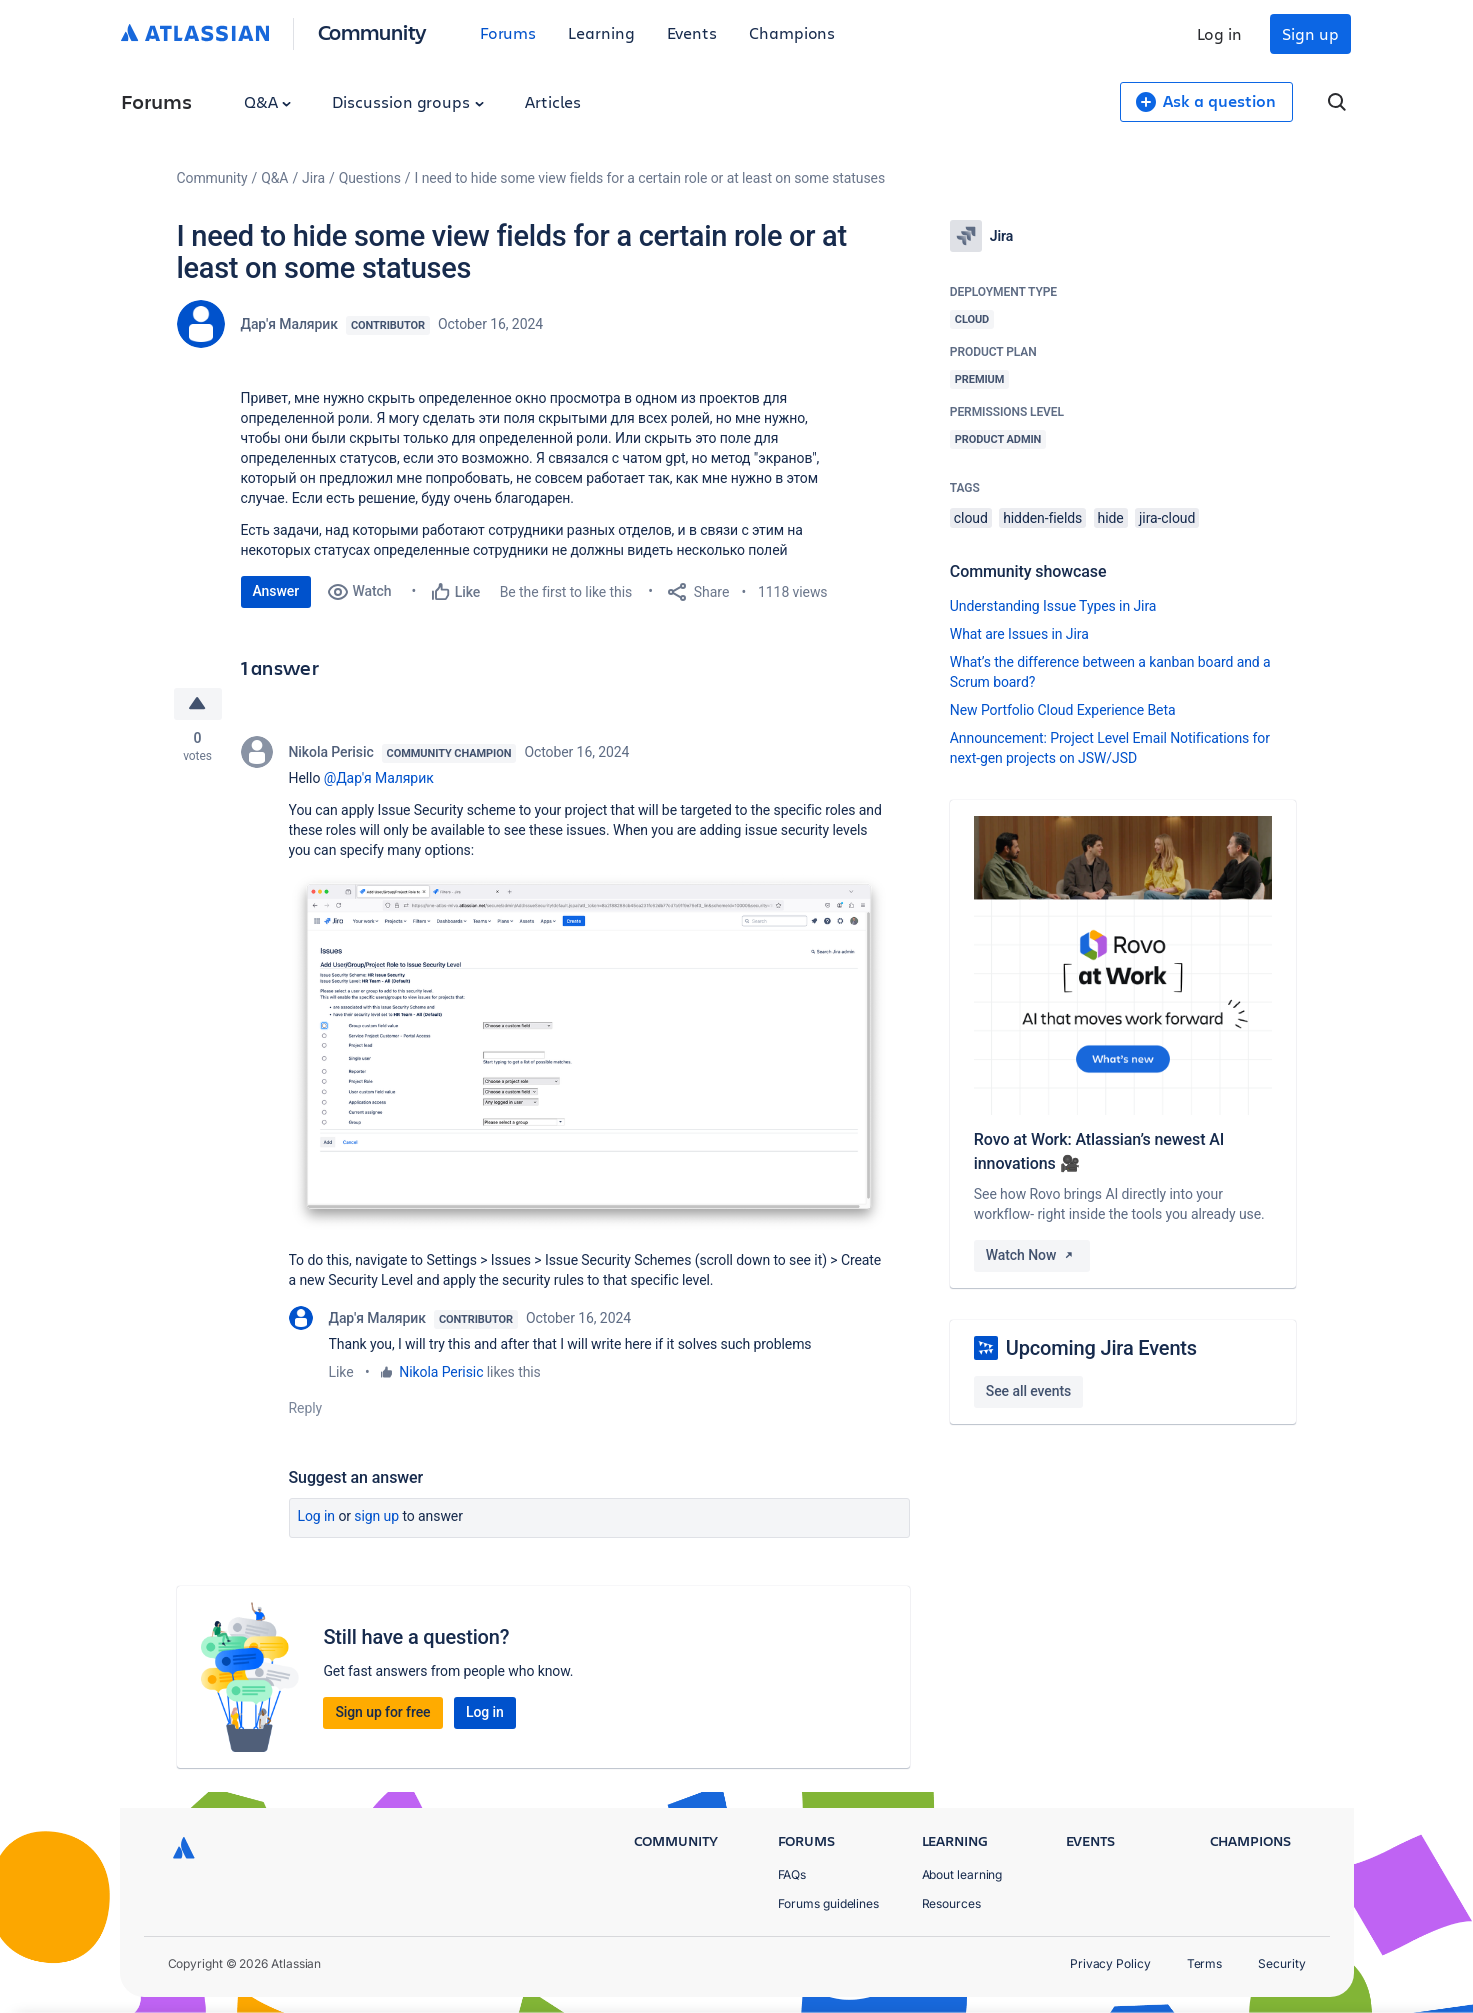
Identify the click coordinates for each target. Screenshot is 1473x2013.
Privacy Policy (1110, 1963)
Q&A (268, 101)
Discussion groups (408, 101)
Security (1281, 1963)
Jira (313, 178)
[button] (589, 1052)
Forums (508, 32)
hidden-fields (1042, 518)
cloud (971, 518)
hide (1111, 518)
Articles (553, 101)
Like (341, 1372)
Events (692, 32)
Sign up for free (382, 1712)
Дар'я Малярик (289, 324)
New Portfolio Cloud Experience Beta (1063, 710)
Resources (951, 1903)
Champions (792, 32)
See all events (1028, 1391)
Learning (601, 32)
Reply (306, 1408)
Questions (370, 178)
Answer (276, 591)
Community (372, 31)
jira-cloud (1167, 518)
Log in (1220, 33)
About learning (962, 1874)
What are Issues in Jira (1019, 634)
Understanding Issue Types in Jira (1053, 606)
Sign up (1310, 33)
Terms (1205, 1963)
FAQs (792, 1874)
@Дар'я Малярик (379, 778)
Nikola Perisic (331, 752)
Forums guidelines (829, 1903)
